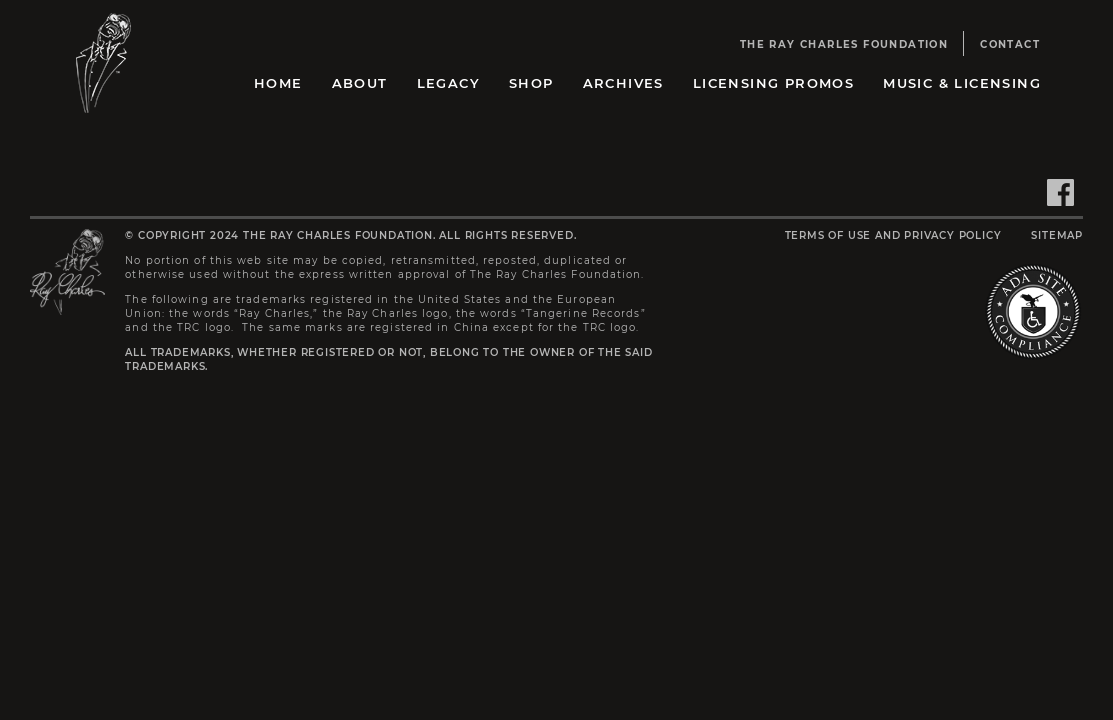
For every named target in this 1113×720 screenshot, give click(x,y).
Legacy (448, 83)
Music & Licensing (962, 83)
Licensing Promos (773, 83)
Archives (623, 83)
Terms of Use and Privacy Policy (893, 235)
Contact (1010, 44)
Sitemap (1057, 235)
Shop (531, 83)
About (360, 83)
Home (278, 83)
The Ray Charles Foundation (844, 44)
